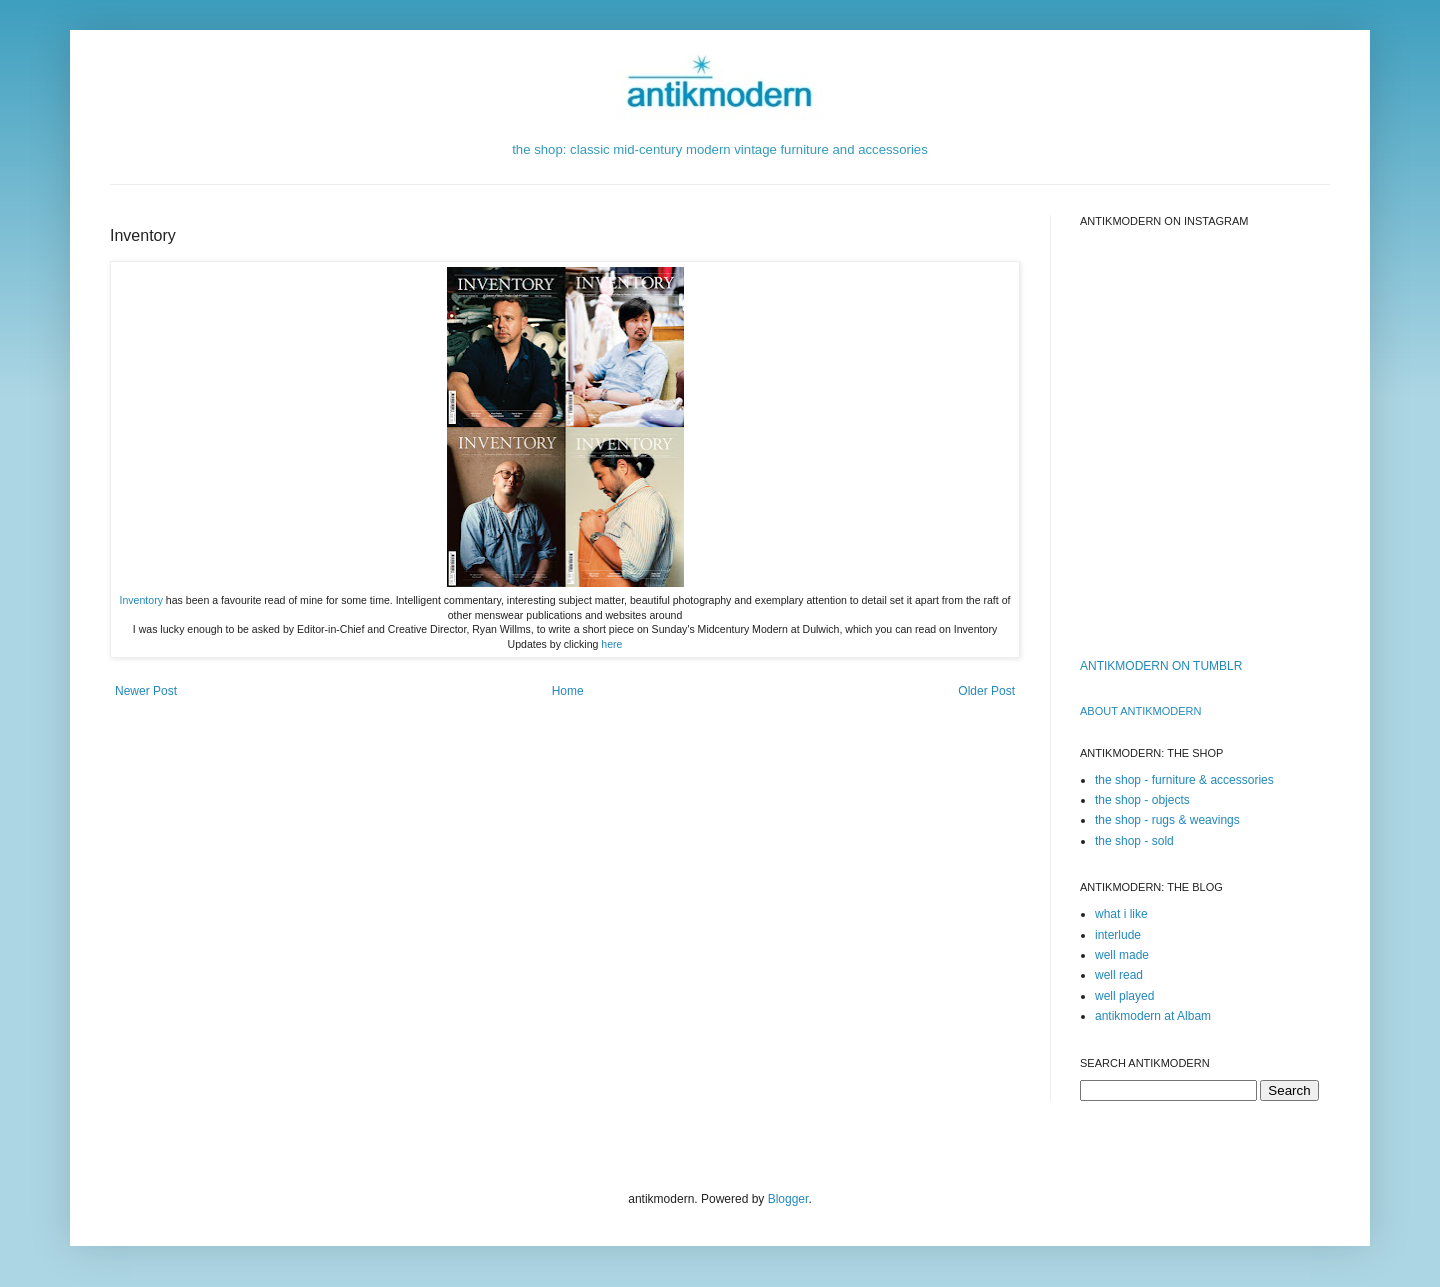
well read (1119, 975)
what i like (1121, 914)
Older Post (986, 691)
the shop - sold (1134, 841)
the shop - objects (1142, 800)
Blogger (788, 1199)
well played (1124, 996)
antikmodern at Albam (1153, 1016)
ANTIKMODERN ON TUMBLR (1161, 666)
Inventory (141, 600)
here (611, 644)
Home (568, 691)
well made (1122, 955)
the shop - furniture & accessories (1184, 780)
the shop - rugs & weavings (1167, 820)
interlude (1118, 935)
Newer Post (146, 691)
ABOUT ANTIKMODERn (1140, 711)
